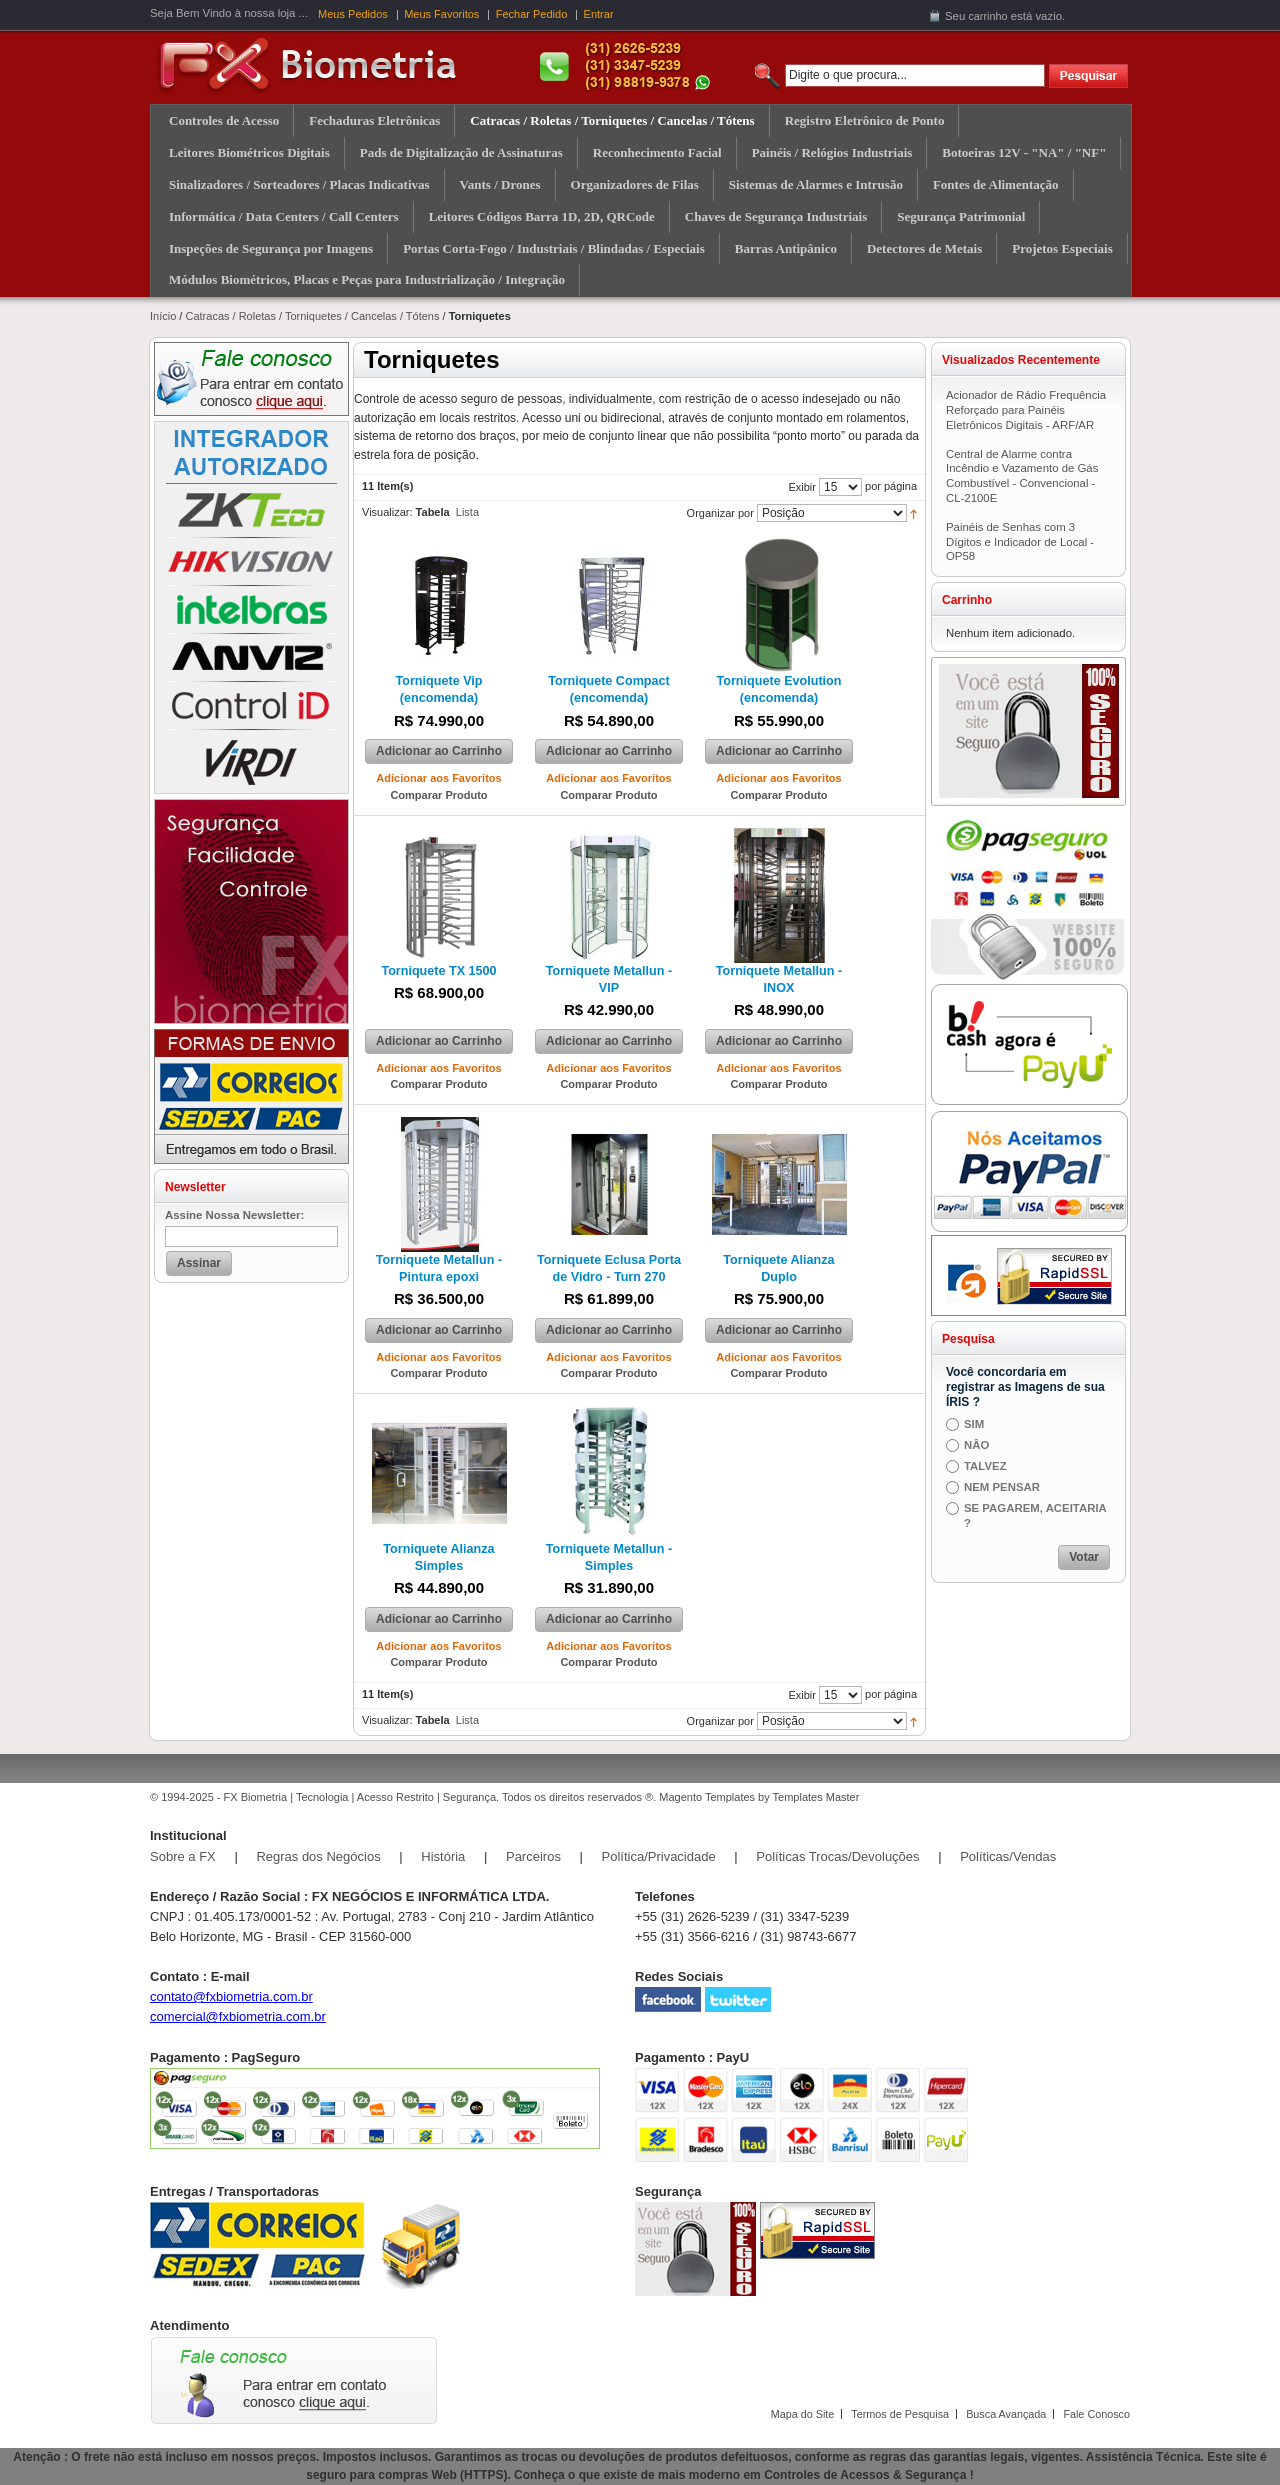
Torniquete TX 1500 (438, 971)
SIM (974, 1424)
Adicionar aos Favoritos (438, 778)
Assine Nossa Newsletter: (234, 1215)
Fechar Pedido (532, 14)
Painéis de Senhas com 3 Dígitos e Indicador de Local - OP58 (1020, 542)
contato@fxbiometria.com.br (231, 1996)
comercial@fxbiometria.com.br (238, 2016)
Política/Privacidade (659, 1856)
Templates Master (816, 1797)
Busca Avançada (1006, 2414)
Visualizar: (387, 512)
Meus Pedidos (353, 14)
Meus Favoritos (441, 14)
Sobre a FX (183, 1856)
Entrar (599, 14)
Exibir (802, 487)
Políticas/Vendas (1008, 1856)
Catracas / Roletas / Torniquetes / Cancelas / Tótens (312, 316)
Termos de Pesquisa (900, 2414)
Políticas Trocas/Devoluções (837, 1856)
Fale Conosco (1096, 2414)
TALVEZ (985, 1466)
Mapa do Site (803, 2414)
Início (163, 316)
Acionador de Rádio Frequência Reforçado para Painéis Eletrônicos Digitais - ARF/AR (1026, 410)
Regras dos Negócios (318, 1856)
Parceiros (533, 1856)
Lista (467, 512)
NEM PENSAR (1002, 1487)
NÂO (976, 1445)
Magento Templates (707, 1797)
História (443, 1856)
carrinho (987, 16)
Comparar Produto (438, 795)
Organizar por (720, 513)
